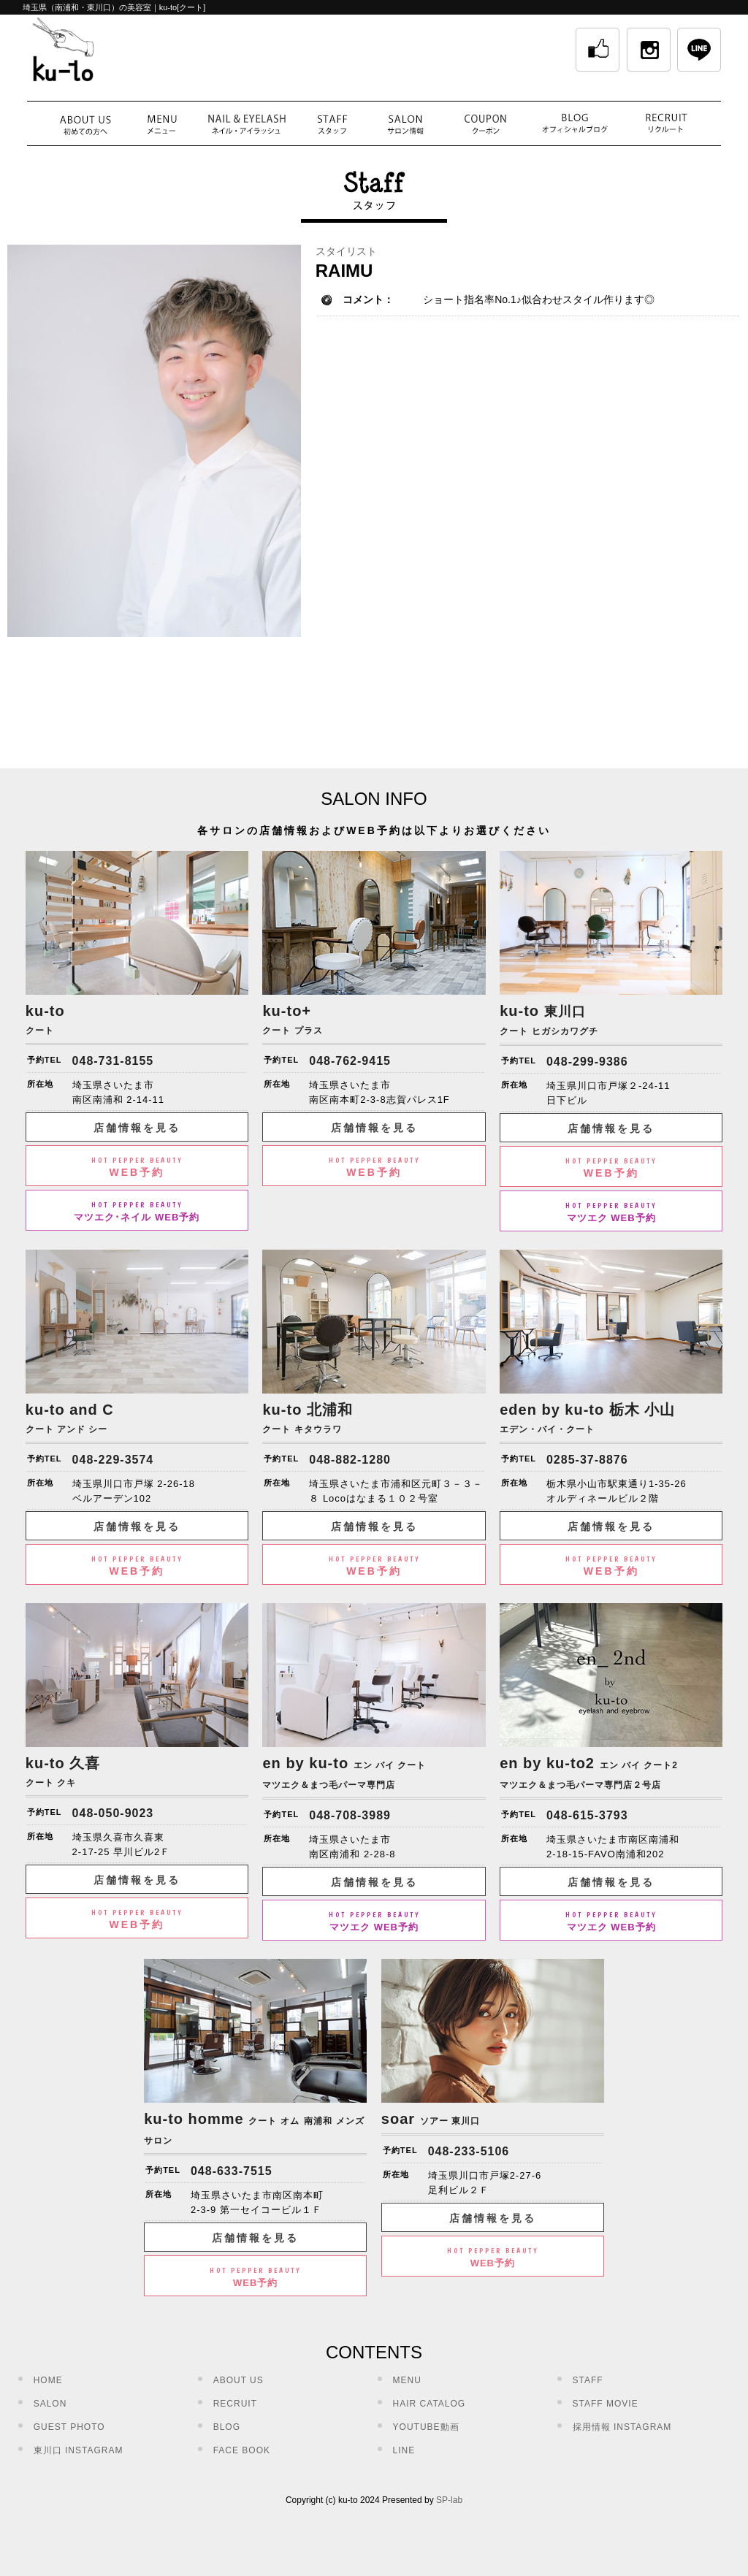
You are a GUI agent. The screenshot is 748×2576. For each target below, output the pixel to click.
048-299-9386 (587, 1061)
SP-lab (449, 2500)
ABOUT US (238, 2380)
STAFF (588, 2380)
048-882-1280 (350, 1459)
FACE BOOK (241, 2450)
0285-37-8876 (587, 1459)
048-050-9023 (113, 1813)
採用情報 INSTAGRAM (622, 2427)
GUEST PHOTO (69, 2427)
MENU (407, 2380)
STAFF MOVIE (605, 2404)
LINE (404, 2450)
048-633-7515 (231, 2171)
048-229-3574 (113, 1459)
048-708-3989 (350, 1815)
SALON (50, 2404)
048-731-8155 (113, 1061)
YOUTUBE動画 (426, 2427)
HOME (48, 2380)
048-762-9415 (350, 1061)
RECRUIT (235, 2404)
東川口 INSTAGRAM (78, 2450)
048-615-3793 (587, 1815)
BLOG (226, 2427)
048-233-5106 (469, 2151)
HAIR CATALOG (429, 2404)
